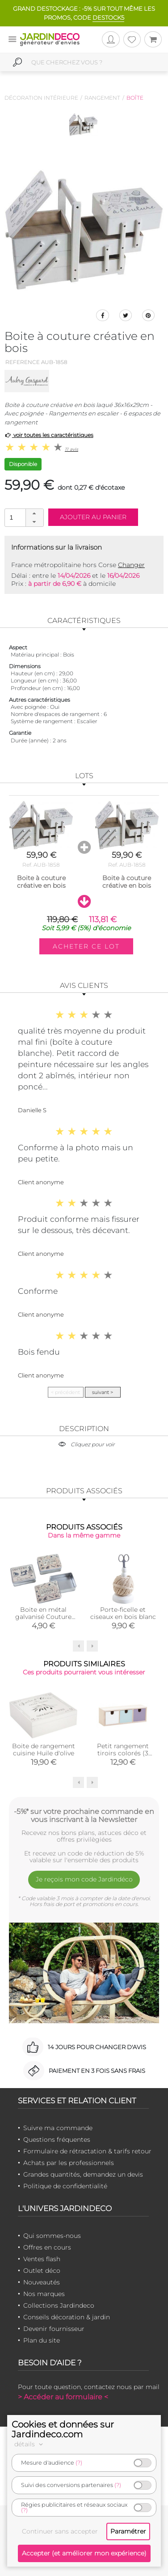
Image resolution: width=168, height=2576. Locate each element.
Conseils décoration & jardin (66, 2317)
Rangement (102, 97)
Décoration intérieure (41, 97)
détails (30, 2444)
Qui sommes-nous (52, 2236)
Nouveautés (41, 2282)
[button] (34, 513)
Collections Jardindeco (58, 2305)
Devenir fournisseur (53, 2329)
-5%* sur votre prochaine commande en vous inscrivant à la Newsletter (84, 1815)
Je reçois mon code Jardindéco (84, 1879)
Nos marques (44, 2294)
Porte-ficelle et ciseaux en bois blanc (123, 1613)
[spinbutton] (23, 517)
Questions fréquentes (56, 2139)
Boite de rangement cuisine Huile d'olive (43, 1749)
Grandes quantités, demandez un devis (83, 2174)
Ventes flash (41, 2259)
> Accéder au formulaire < (63, 2397)
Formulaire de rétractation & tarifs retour (87, 2151)
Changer (131, 565)
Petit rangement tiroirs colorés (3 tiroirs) (123, 1753)
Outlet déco (41, 2271)
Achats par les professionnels (68, 2163)
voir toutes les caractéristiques (48, 435)
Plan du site (41, 2340)
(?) (79, 2462)
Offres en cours (47, 2247)
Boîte (134, 97)
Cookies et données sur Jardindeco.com (63, 2429)
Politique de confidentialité (65, 2186)
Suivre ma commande (57, 2128)
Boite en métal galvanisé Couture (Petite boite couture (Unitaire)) (43, 1620)
